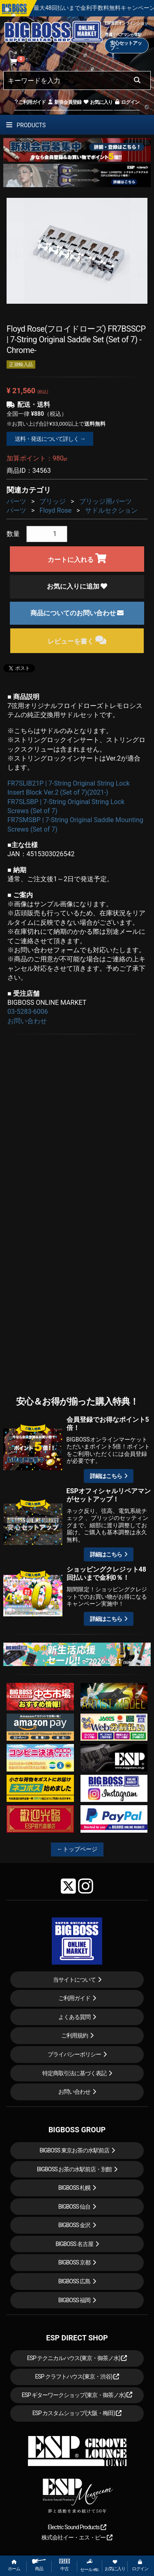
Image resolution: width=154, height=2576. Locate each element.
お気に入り (98, 102)
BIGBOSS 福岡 (74, 2300)
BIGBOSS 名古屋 (74, 2244)
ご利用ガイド (30, 102)
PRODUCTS (26, 125)
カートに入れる (77, 558)
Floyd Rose (55, 510)
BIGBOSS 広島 (74, 2281)
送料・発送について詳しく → (50, 438)
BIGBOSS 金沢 (74, 2225)
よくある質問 (74, 2017)
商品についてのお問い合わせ (77, 613)
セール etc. (89, 2565)
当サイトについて (74, 1979)
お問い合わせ (27, 1021)
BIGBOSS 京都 (74, 2262)
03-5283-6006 (27, 1011)
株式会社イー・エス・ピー (76, 2537)
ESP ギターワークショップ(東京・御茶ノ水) (77, 2395)
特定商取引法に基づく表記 (74, 2073)
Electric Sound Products (77, 2527)
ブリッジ (52, 501)
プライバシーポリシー (74, 2054)
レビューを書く (77, 640)
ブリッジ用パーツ (105, 501)
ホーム (14, 2565)
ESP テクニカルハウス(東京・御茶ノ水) (77, 2358)
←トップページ (77, 1849)
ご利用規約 (74, 2035)
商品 (39, 2565)
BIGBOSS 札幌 (74, 2187)
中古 (64, 2565)
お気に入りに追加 (77, 586)
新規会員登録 (64, 102)
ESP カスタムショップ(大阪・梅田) (77, 2413)
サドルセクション (111, 510)
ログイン (126, 102)
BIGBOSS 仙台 (74, 2206)
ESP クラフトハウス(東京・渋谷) (77, 2376)
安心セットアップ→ (126, 45)
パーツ (16, 501)
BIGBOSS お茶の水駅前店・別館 (74, 2169)
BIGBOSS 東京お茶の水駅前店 (74, 2150)
